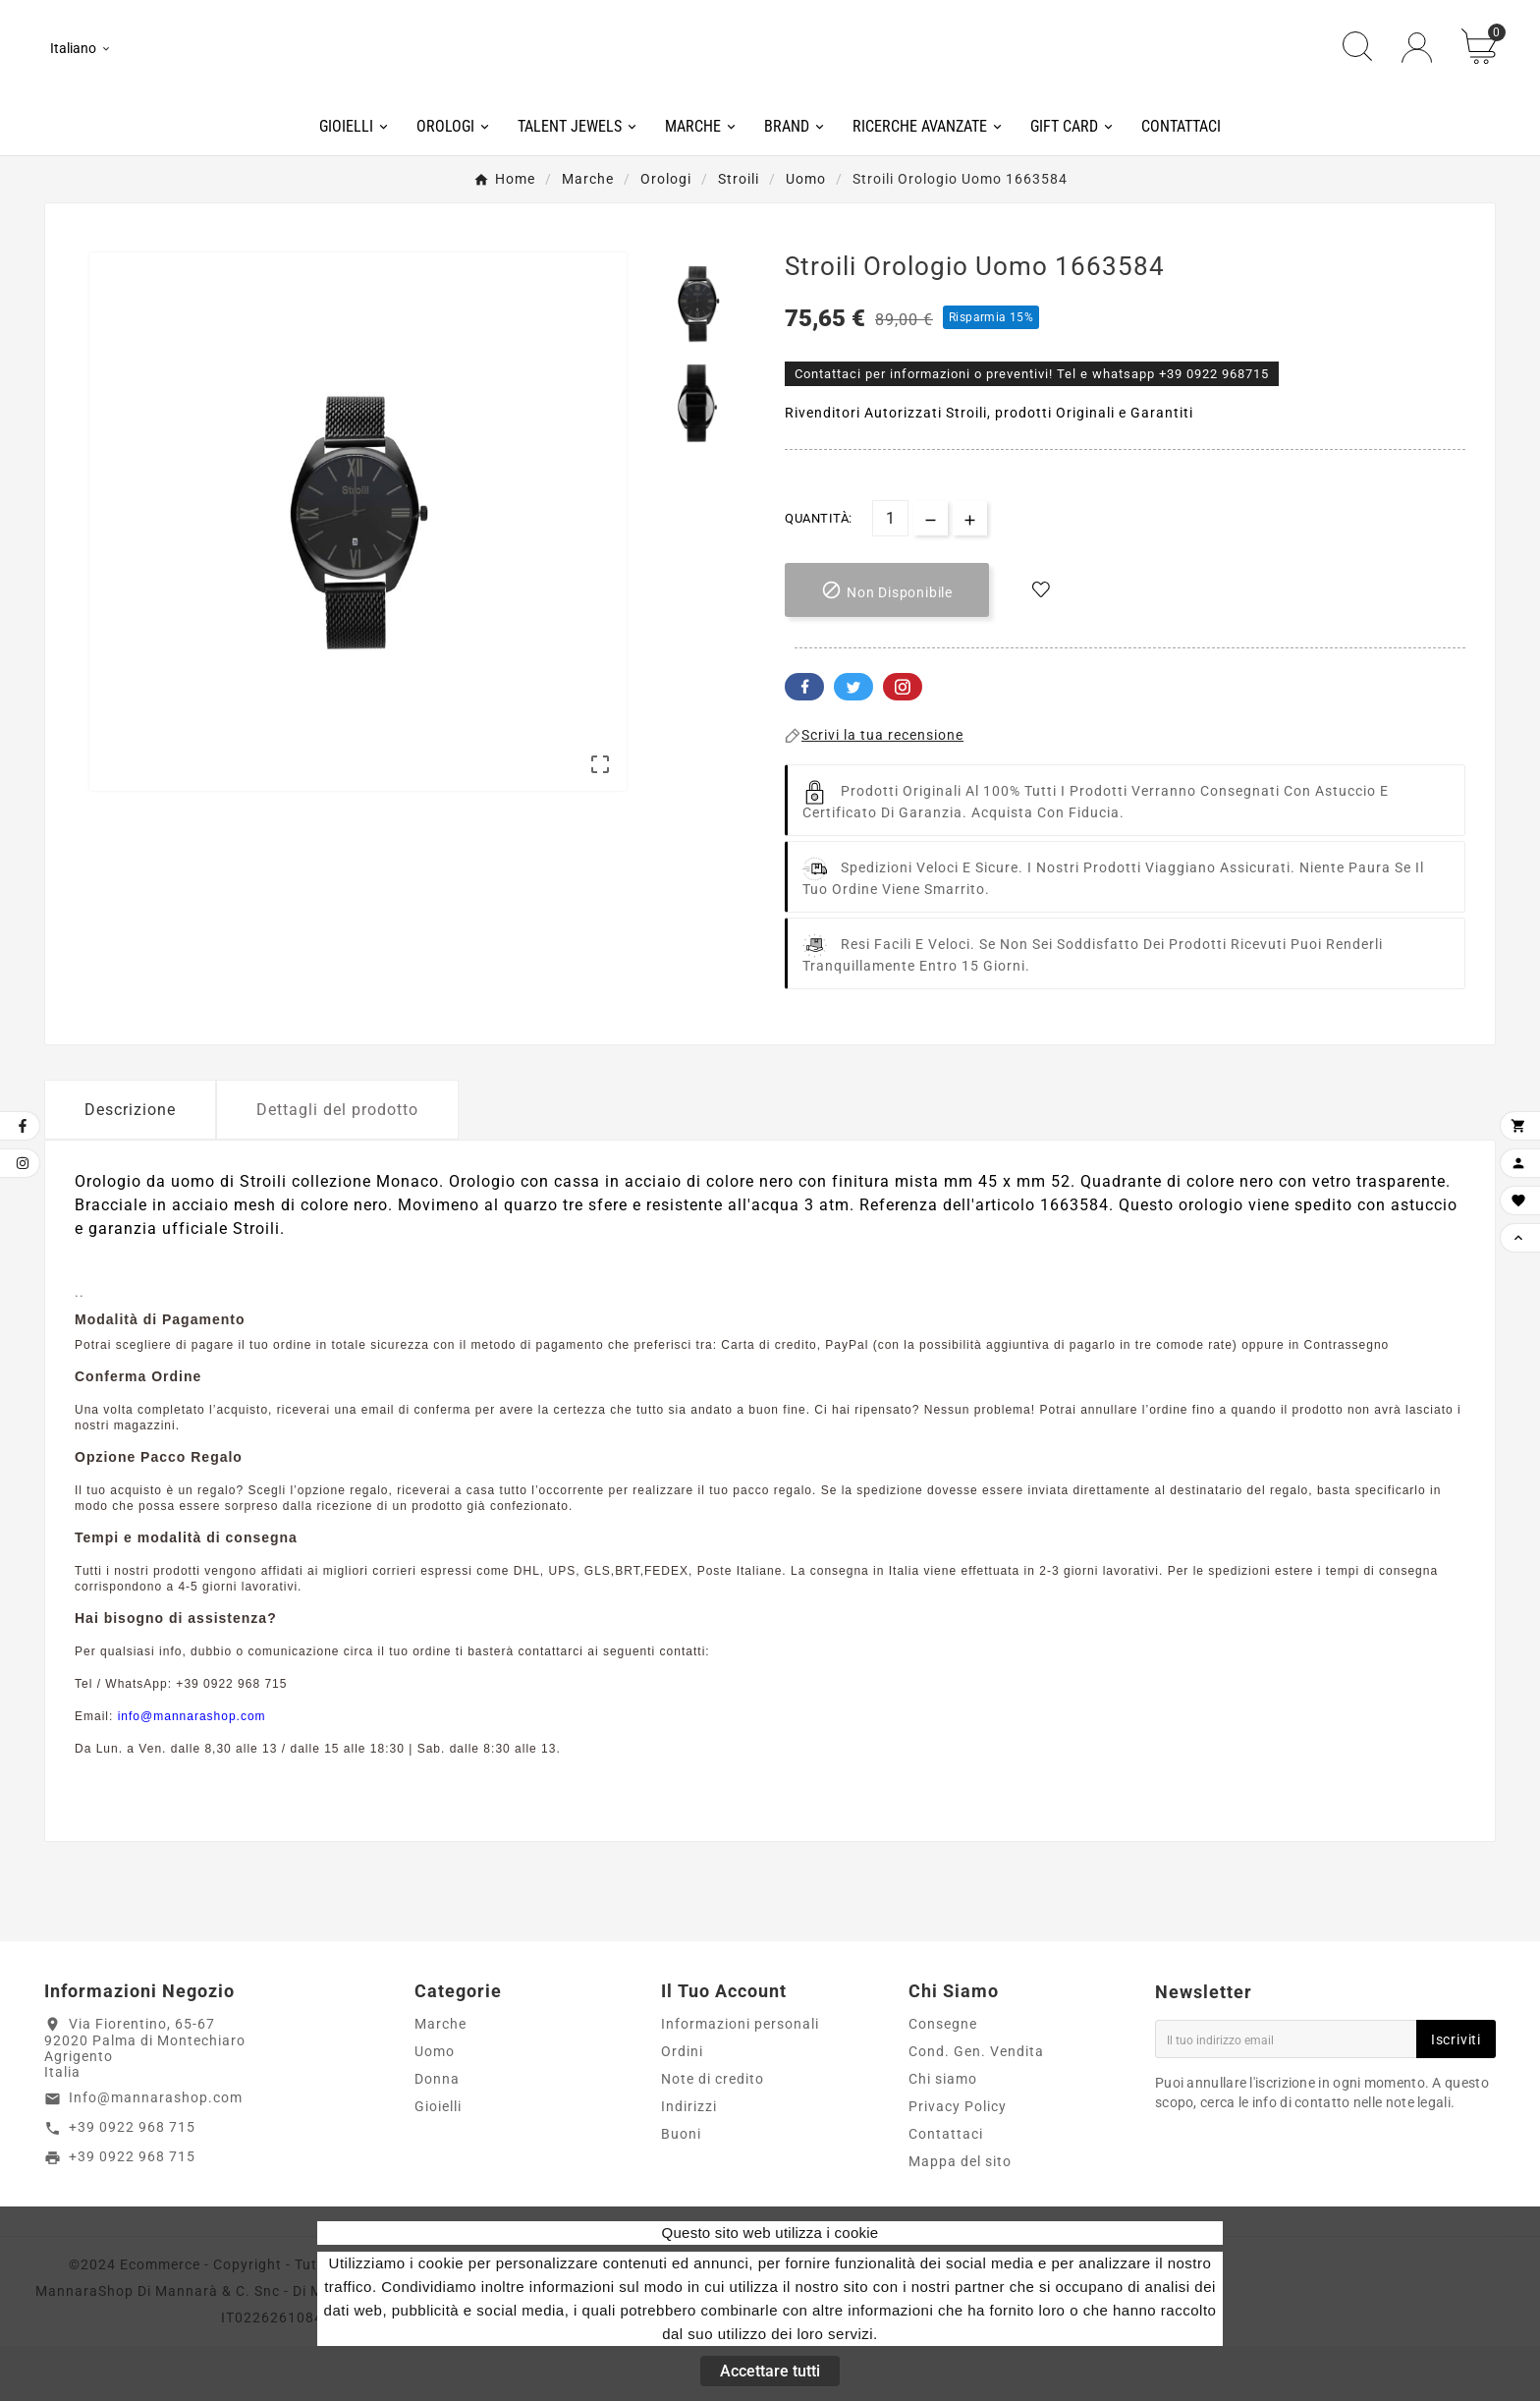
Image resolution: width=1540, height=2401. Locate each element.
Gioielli (438, 2161)
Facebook (804, 742)
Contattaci (945, 2189)
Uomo (434, 2106)
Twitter (853, 742)
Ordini (682, 2106)
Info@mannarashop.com (156, 2153)
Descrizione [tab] (130, 1165)
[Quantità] (890, 574)
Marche (440, 2079)
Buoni (681, 2189)
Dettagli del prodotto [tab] (337, 1165)
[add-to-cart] (887, 646)
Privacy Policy (957, 2161)
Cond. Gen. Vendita (976, 2106)
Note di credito (712, 2134)
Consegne (942, 2079)
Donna (437, 2134)
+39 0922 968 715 (132, 2183)
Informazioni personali (740, 2079)
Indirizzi (689, 2161)
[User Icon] (1417, 76)
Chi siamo (942, 2134)
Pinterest (902, 742)
